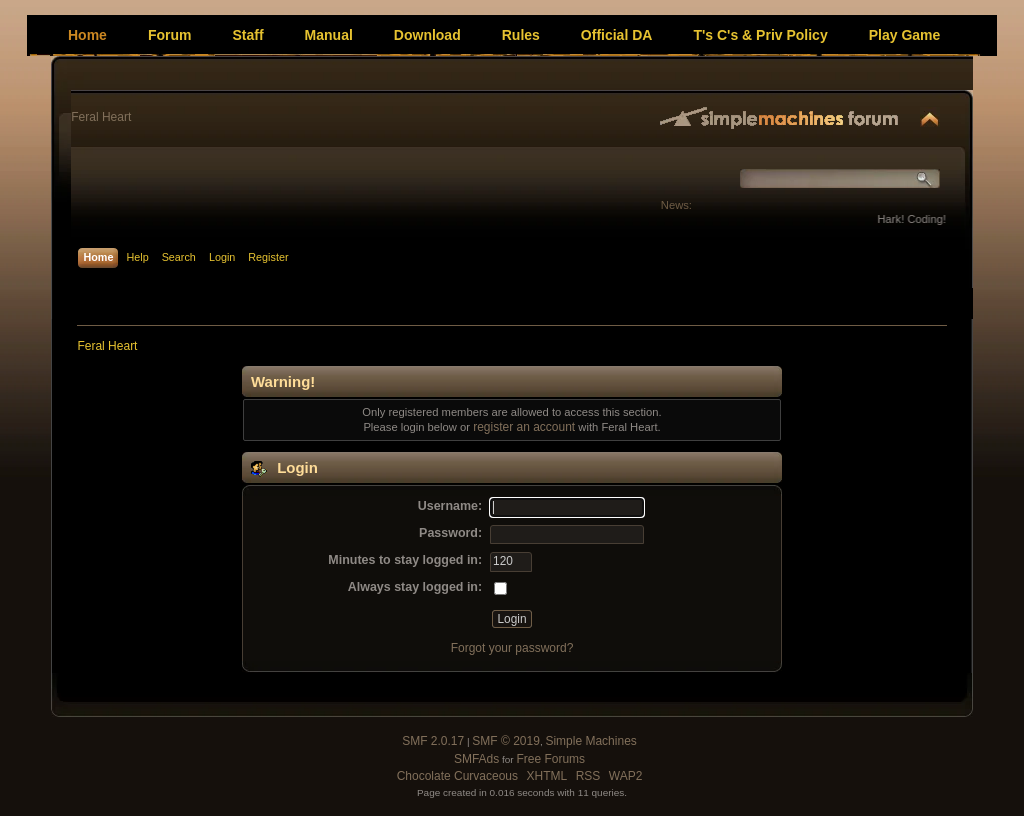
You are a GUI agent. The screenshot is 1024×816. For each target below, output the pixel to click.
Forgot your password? (512, 648)
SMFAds (476, 759)
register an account (524, 427)
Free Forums (550, 759)
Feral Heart (101, 117)
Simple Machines (590, 741)
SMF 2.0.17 (433, 741)
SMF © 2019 (506, 741)
